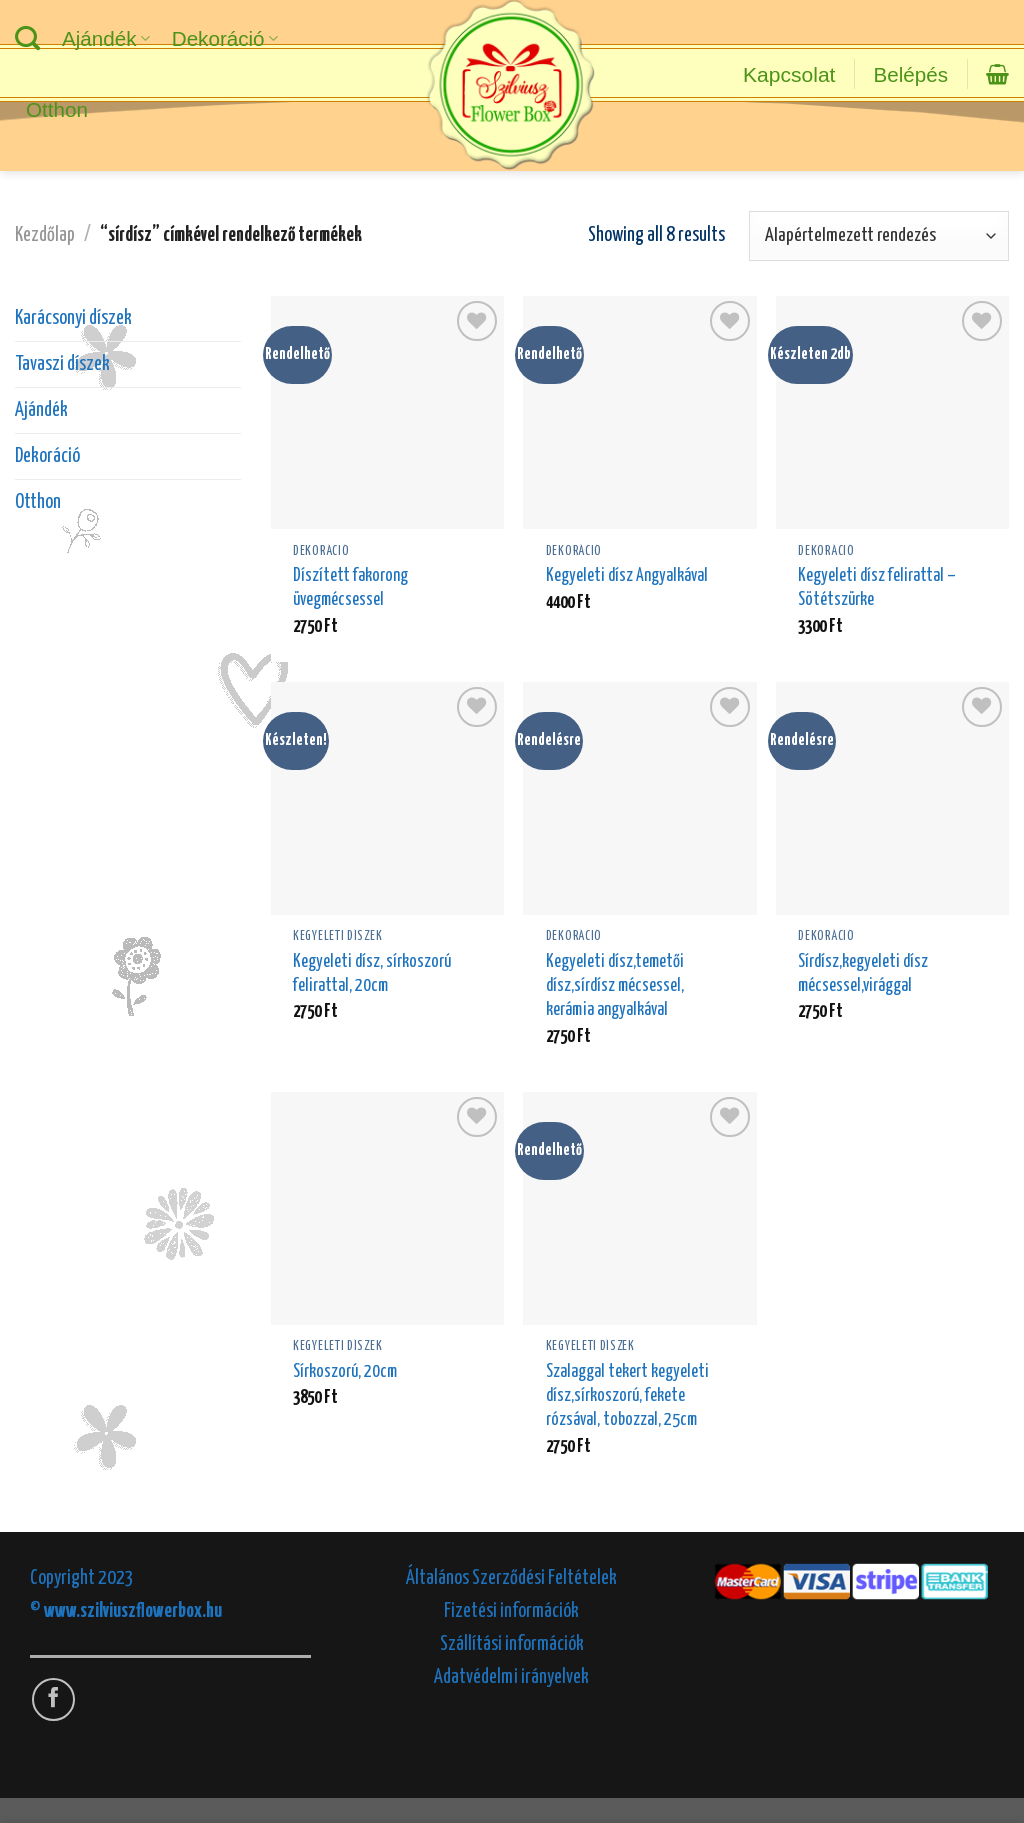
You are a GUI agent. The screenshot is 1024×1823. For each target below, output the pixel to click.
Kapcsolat (789, 74)
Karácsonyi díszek (73, 318)
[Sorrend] (879, 236)
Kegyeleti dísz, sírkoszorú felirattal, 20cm (372, 974)
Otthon (57, 109)
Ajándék (106, 38)
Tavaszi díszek (62, 364)
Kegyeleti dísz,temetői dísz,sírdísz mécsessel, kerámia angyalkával (615, 986)
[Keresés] (27, 39)
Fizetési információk (511, 1611)
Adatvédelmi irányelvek (511, 1677)
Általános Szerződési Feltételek (511, 1578)
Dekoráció (225, 38)
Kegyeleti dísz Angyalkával (627, 576)
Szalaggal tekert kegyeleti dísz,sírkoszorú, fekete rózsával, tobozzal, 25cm (627, 1396)
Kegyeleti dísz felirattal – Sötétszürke (877, 588)
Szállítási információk (512, 1644)
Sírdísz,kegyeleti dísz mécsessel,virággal (863, 974)
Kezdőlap (45, 235)
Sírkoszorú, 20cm (345, 1372)
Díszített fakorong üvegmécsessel (350, 588)
